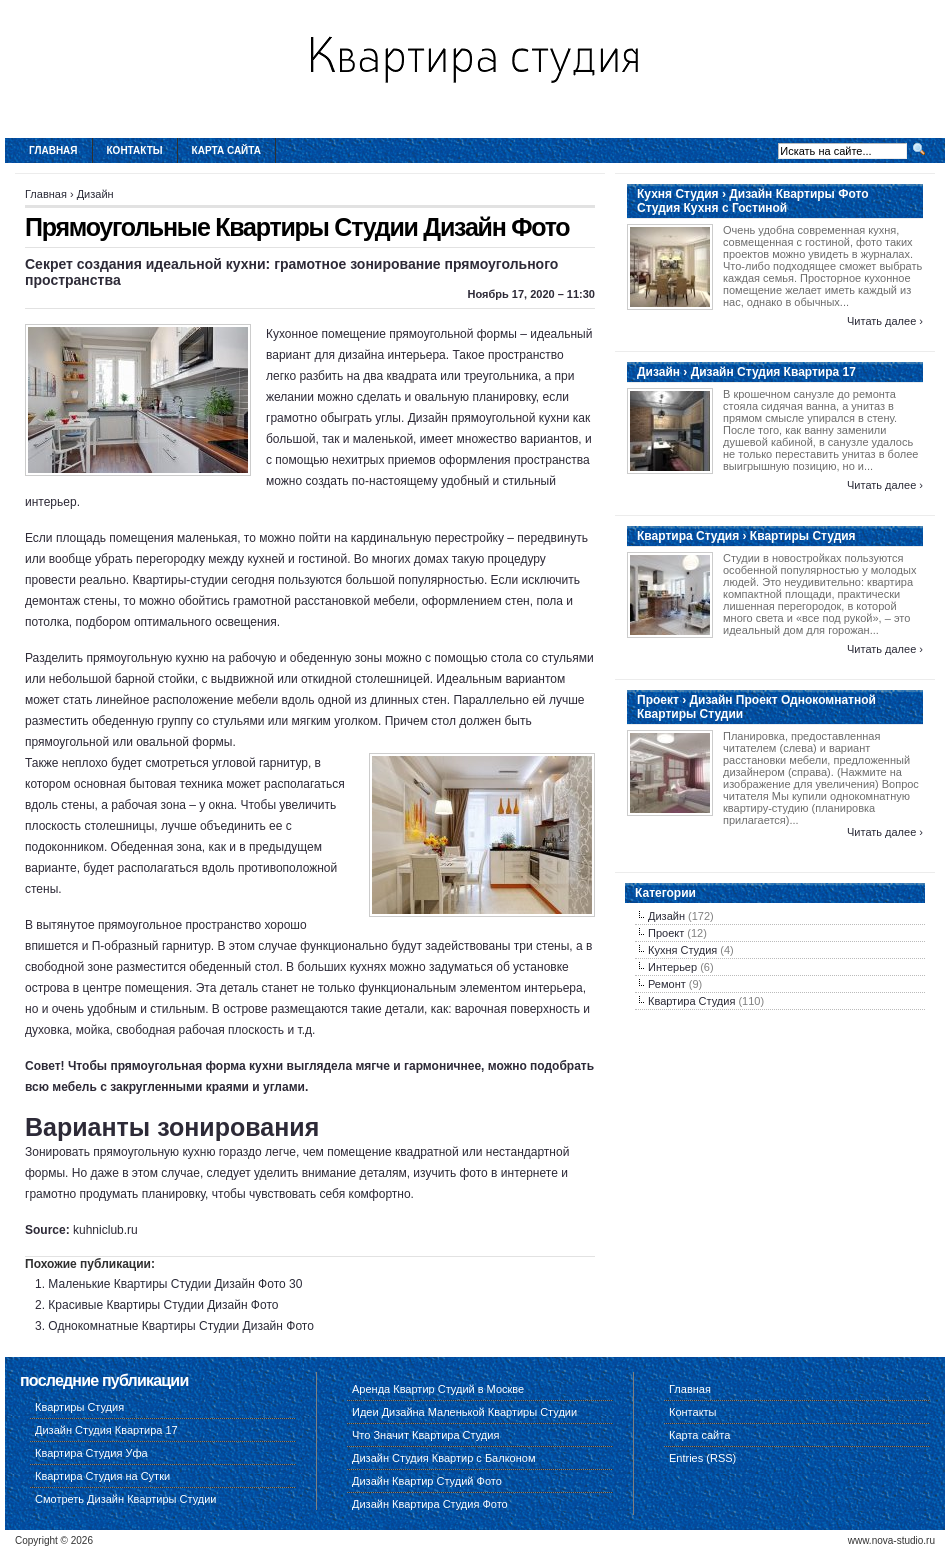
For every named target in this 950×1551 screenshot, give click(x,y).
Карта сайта (226, 150)
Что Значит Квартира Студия (425, 1435)
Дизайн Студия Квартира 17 (106, 1430)
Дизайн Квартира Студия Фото (430, 1504)
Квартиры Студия (79, 1407)
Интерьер (672, 967)
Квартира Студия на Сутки (102, 1476)
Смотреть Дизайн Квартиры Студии (125, 1499)
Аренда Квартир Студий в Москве (438, 1389)
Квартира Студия (691, 1001)
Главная (53, 150)
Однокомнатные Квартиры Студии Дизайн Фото (181, 1326)
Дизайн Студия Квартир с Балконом (443, 1458)
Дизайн (95, 194)
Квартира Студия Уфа (91, 1453)
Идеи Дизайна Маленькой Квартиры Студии (464, 1412)
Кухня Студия (682, 950)
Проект (666, 933)
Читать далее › (885, 321)
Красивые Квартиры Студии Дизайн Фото (163, 1305)
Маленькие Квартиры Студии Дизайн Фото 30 (175, 1284)
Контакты (135, 150)
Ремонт (667, 984)
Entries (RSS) (702, 1458)
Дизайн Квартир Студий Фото (427, 1481)
